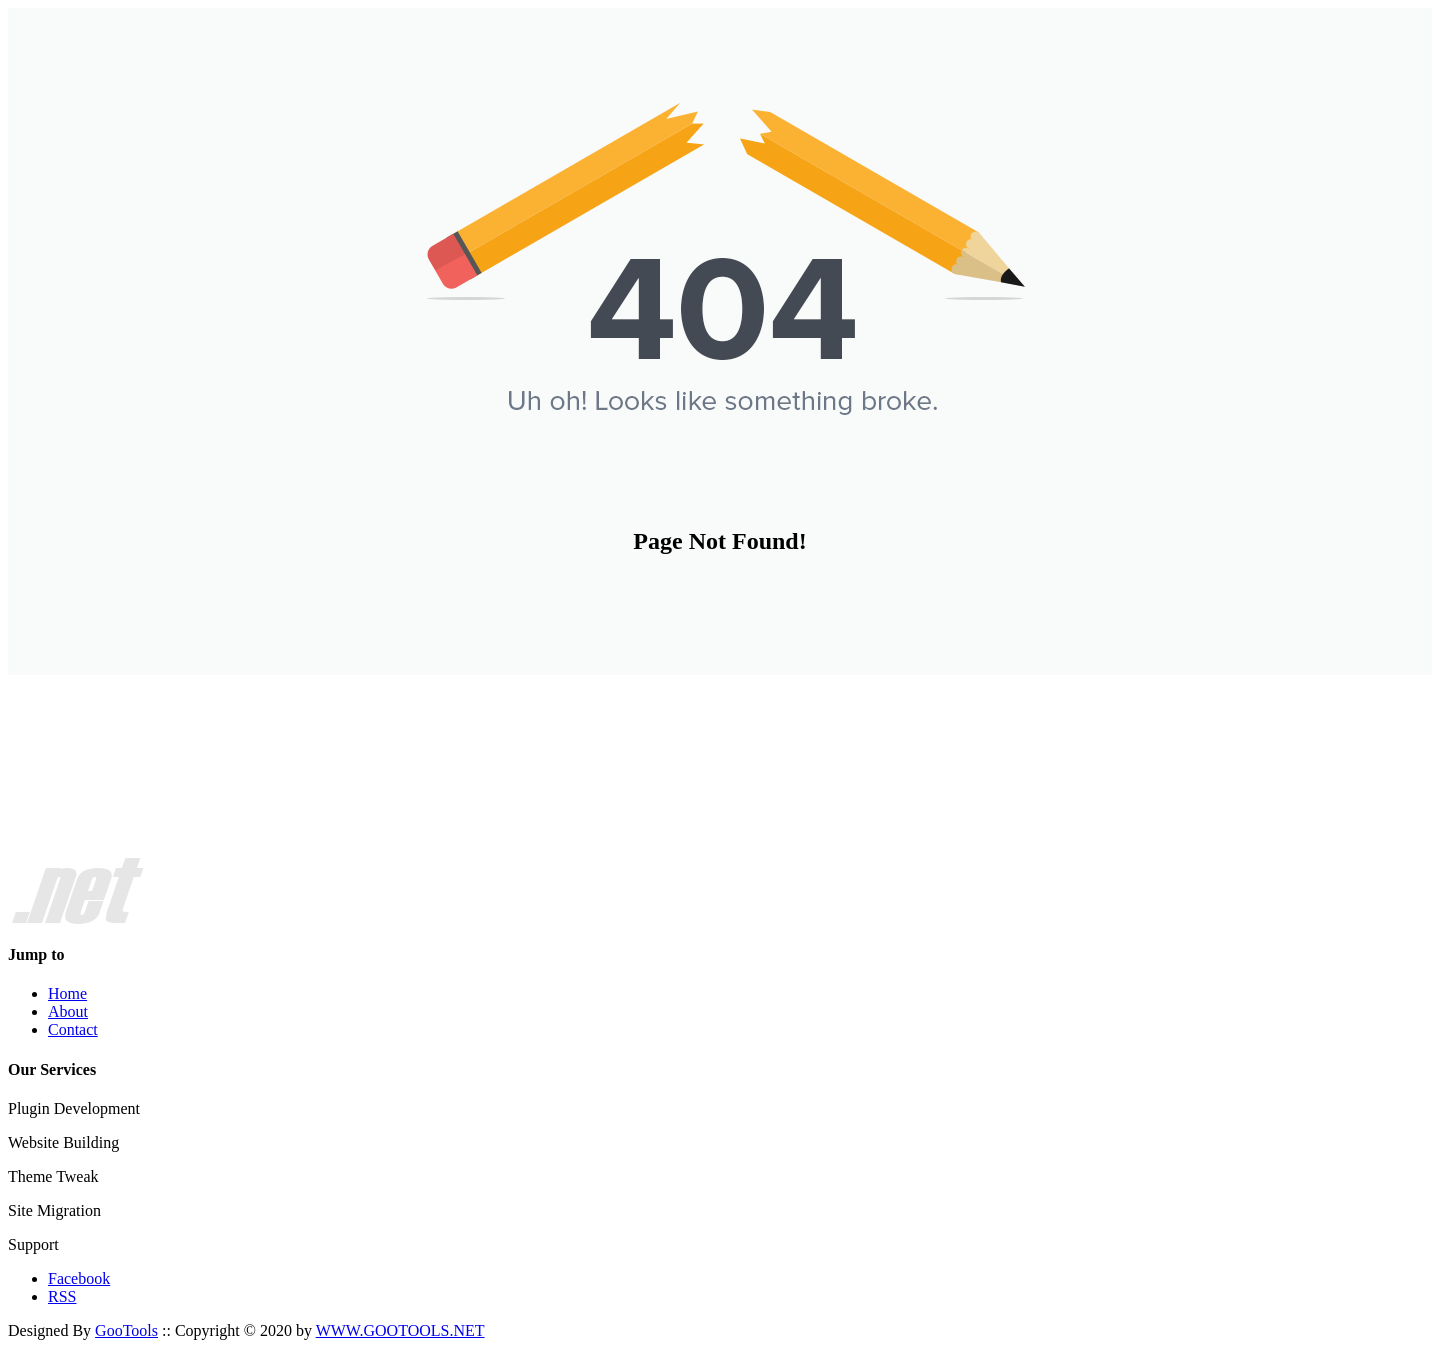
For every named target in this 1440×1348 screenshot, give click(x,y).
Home (67, 993)
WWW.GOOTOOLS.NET (400, 1330)
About (68, 1011)
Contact (73, 1029)
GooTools (126, 1330)
